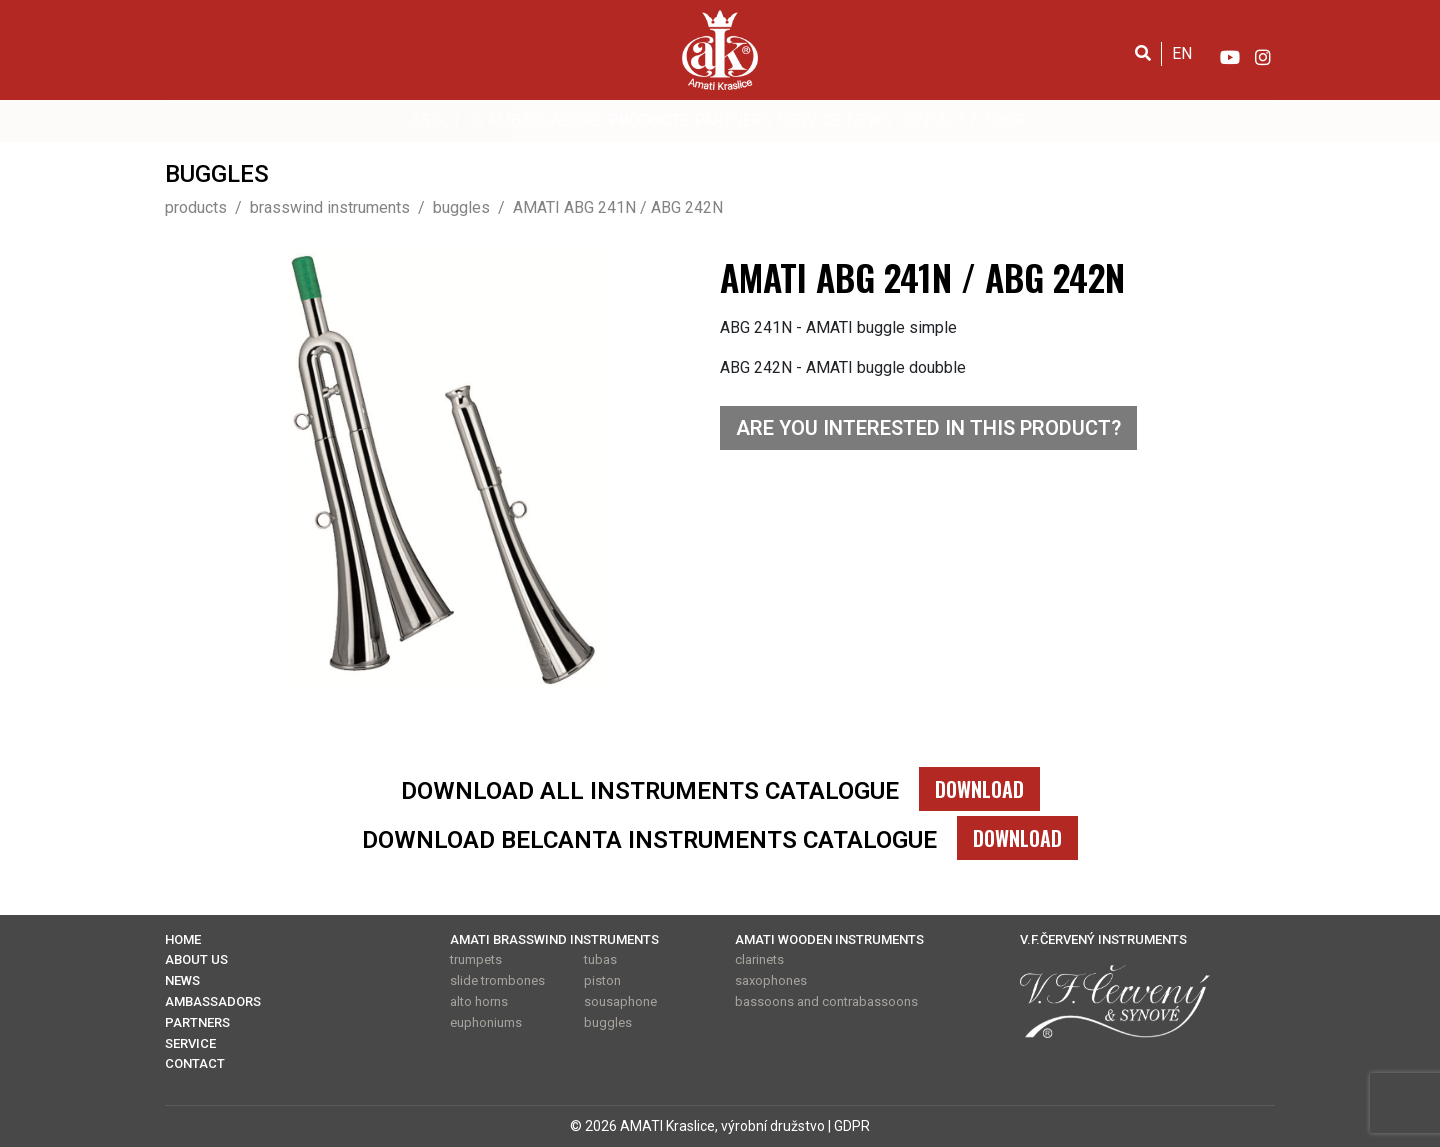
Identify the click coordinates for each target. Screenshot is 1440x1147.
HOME (183, 939)
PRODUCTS (649, 120)
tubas (600, 959)
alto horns (479, 1001)
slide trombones (497, 980)
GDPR (852, 1126)
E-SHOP (998, 120)
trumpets (476, 959)
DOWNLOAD (979, 789)
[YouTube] (1229, 53)
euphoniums (486, 1022)
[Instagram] (1263, 53)
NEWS (869, 120)
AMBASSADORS (545, 120)
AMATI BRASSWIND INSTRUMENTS (554, 939)
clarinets (759, 959)
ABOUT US (448, 120)
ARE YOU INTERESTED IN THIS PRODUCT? (928, 428)
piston (602, 980)
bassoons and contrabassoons (826, 1001)
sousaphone (620, 1001)
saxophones (771, 980)
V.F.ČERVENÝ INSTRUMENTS (1103, 939)
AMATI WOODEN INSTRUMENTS (829, 939)
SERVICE (809, 120)
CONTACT (931, 120)
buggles (608, 1022)
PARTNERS (733, 120)
